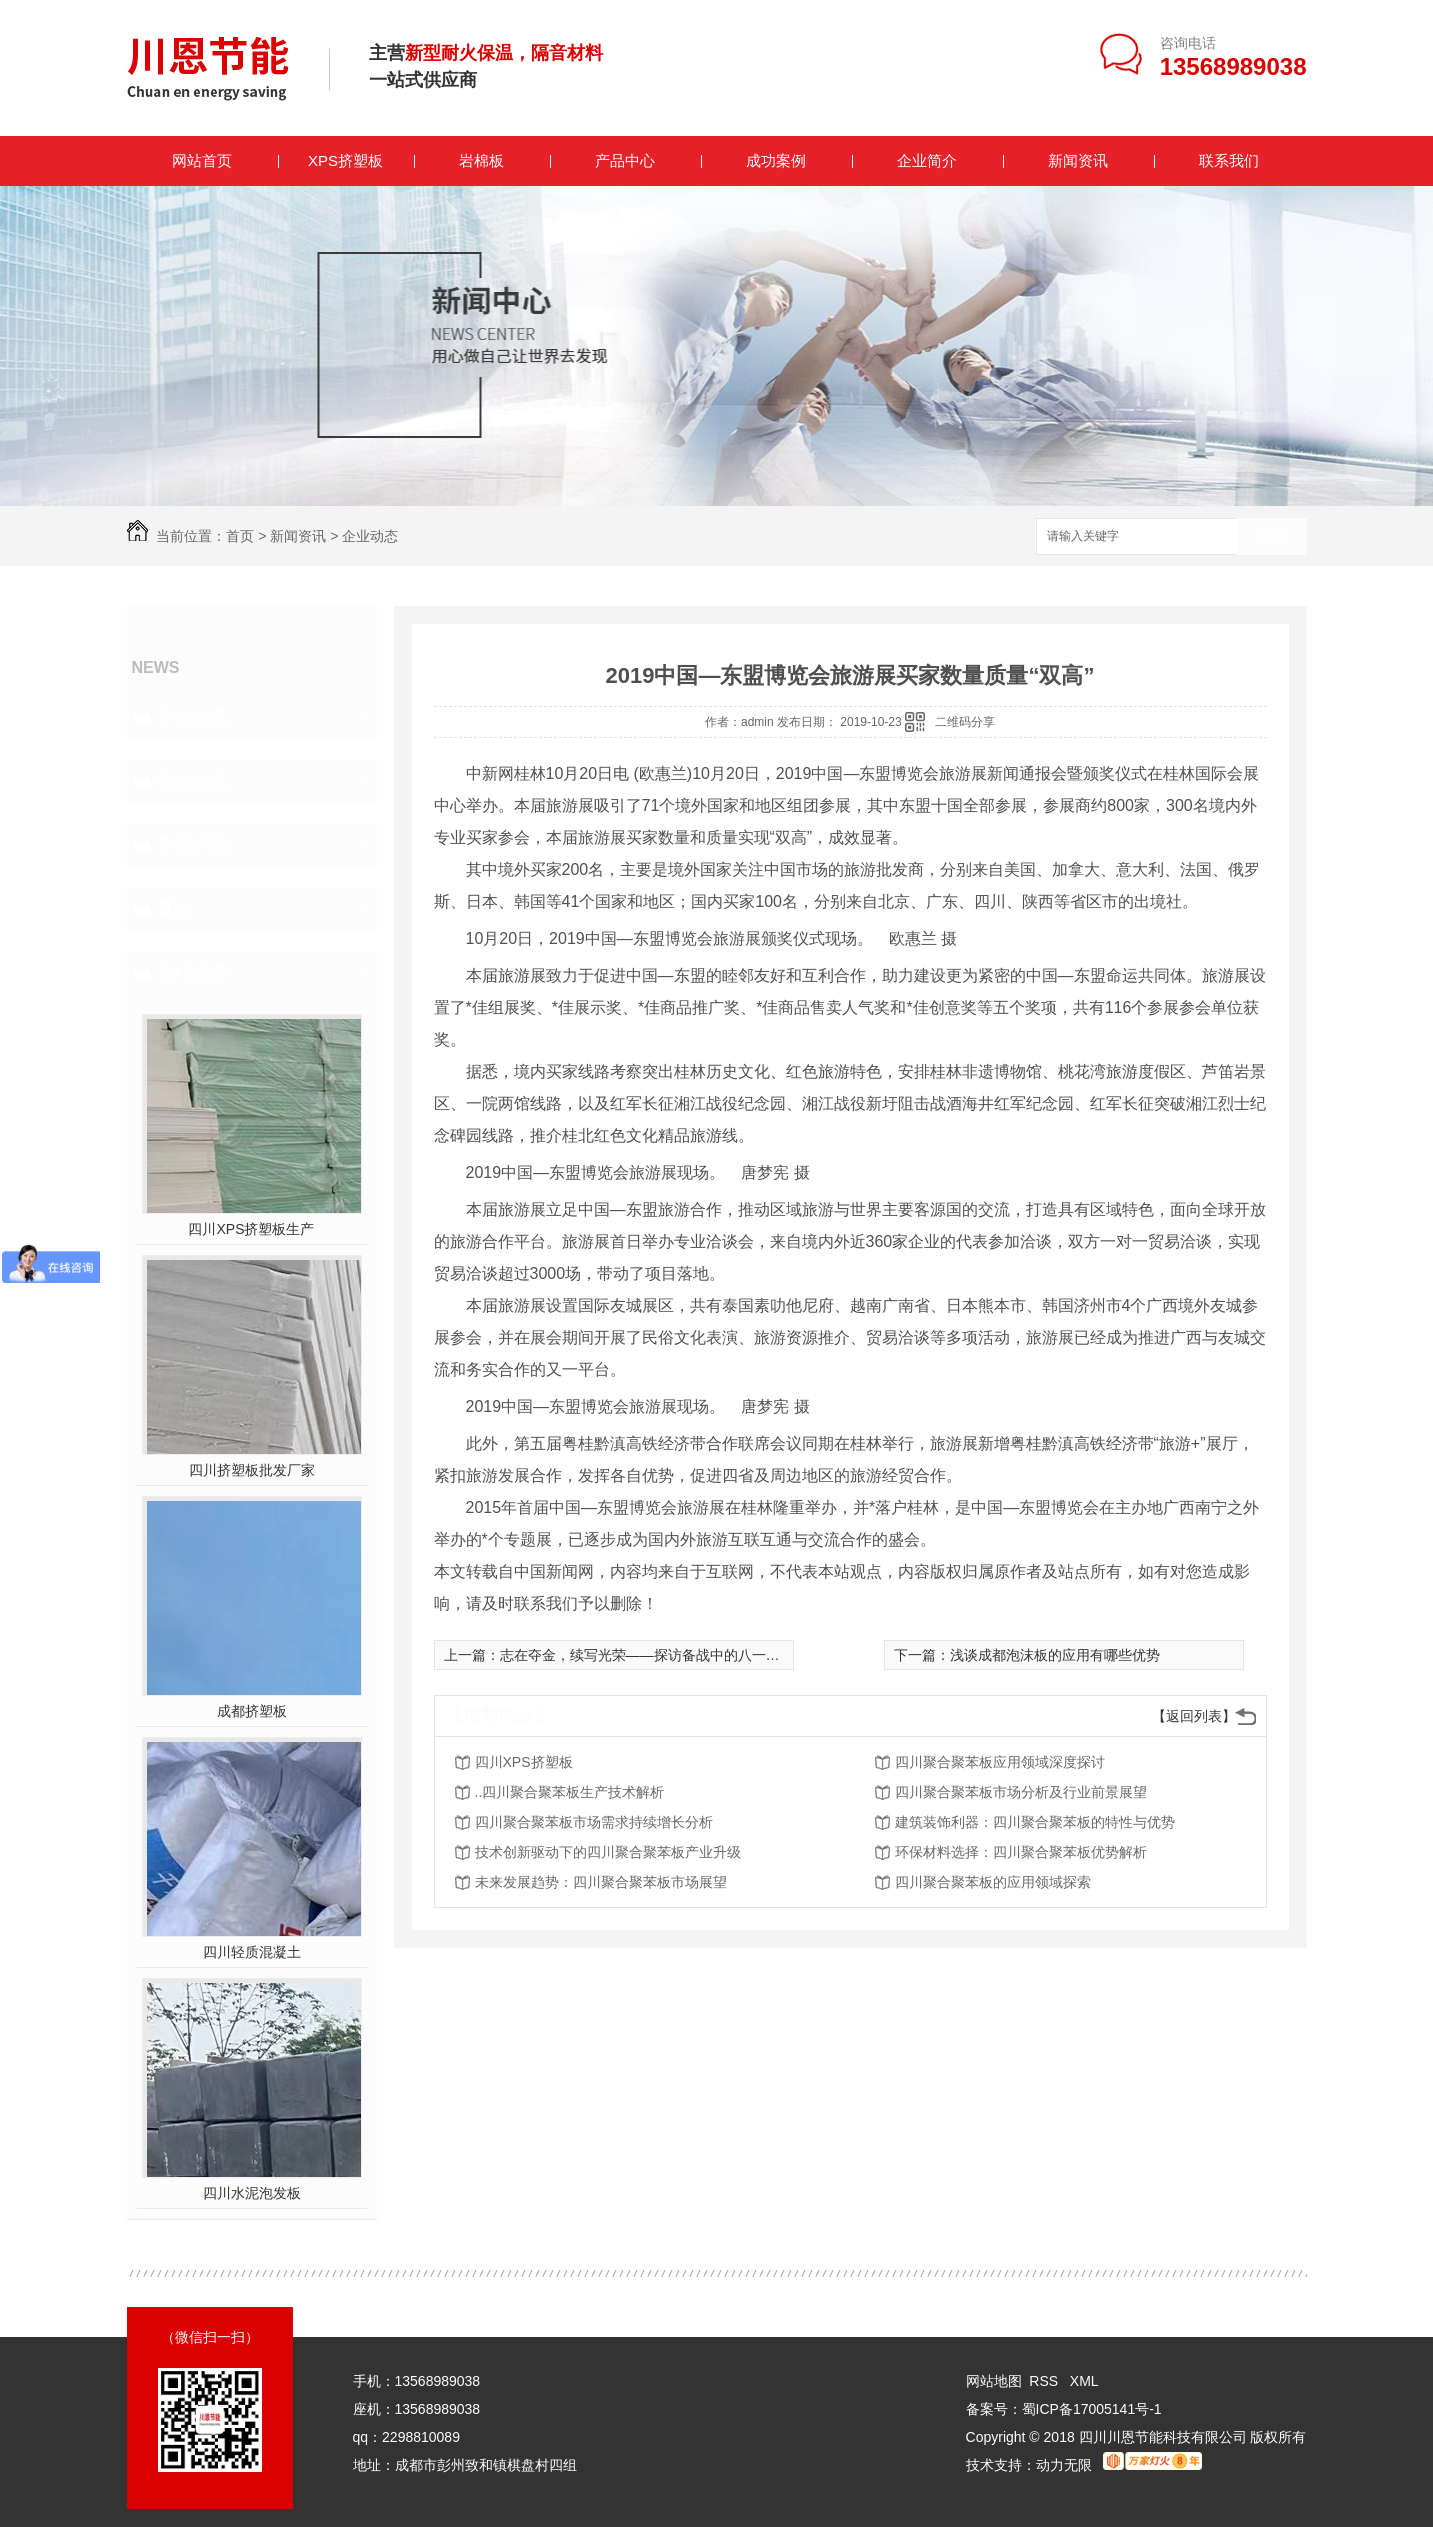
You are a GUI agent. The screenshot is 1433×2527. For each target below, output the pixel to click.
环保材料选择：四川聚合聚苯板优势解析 (1021, 1852)
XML (1084, 2381)
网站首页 (202, 160)
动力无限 (1064, 2465)
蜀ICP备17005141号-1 (1092, 2409)
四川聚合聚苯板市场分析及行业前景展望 (1021, 1792)
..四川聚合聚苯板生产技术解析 (570, 1792)
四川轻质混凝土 (252, 1952)
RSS (1045, 2381)
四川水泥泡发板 (252, 2193)
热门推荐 (193, 973)
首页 (240, 536)
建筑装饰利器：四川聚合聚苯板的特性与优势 (1035, 1822)
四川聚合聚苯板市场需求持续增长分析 (594, 1822)
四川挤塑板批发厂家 (252, 1470)
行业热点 (193, 781)
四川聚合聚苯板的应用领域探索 (993, 1882)
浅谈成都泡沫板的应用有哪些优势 (1055, 1655)
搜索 (1272, 537)
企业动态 (370, 536)
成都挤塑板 (252, 1711)
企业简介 (927, 160)
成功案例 (776, 160)
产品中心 (625, 160)
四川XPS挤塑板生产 (251, 1229)
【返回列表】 (1194, 1716)
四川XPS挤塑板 (524, 1762)
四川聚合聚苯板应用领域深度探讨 (1000, 1762)
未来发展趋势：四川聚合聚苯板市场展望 (601, 1882)
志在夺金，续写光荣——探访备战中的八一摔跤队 (654, 1655)
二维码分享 (965, 722)
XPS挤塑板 (345, 160)
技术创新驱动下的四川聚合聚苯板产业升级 (608, 1852)
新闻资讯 (1078, 160)
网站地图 (994, 2381)
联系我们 (1229, 160)
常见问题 (193, 845)
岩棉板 (481, 160)
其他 (175, 909)
